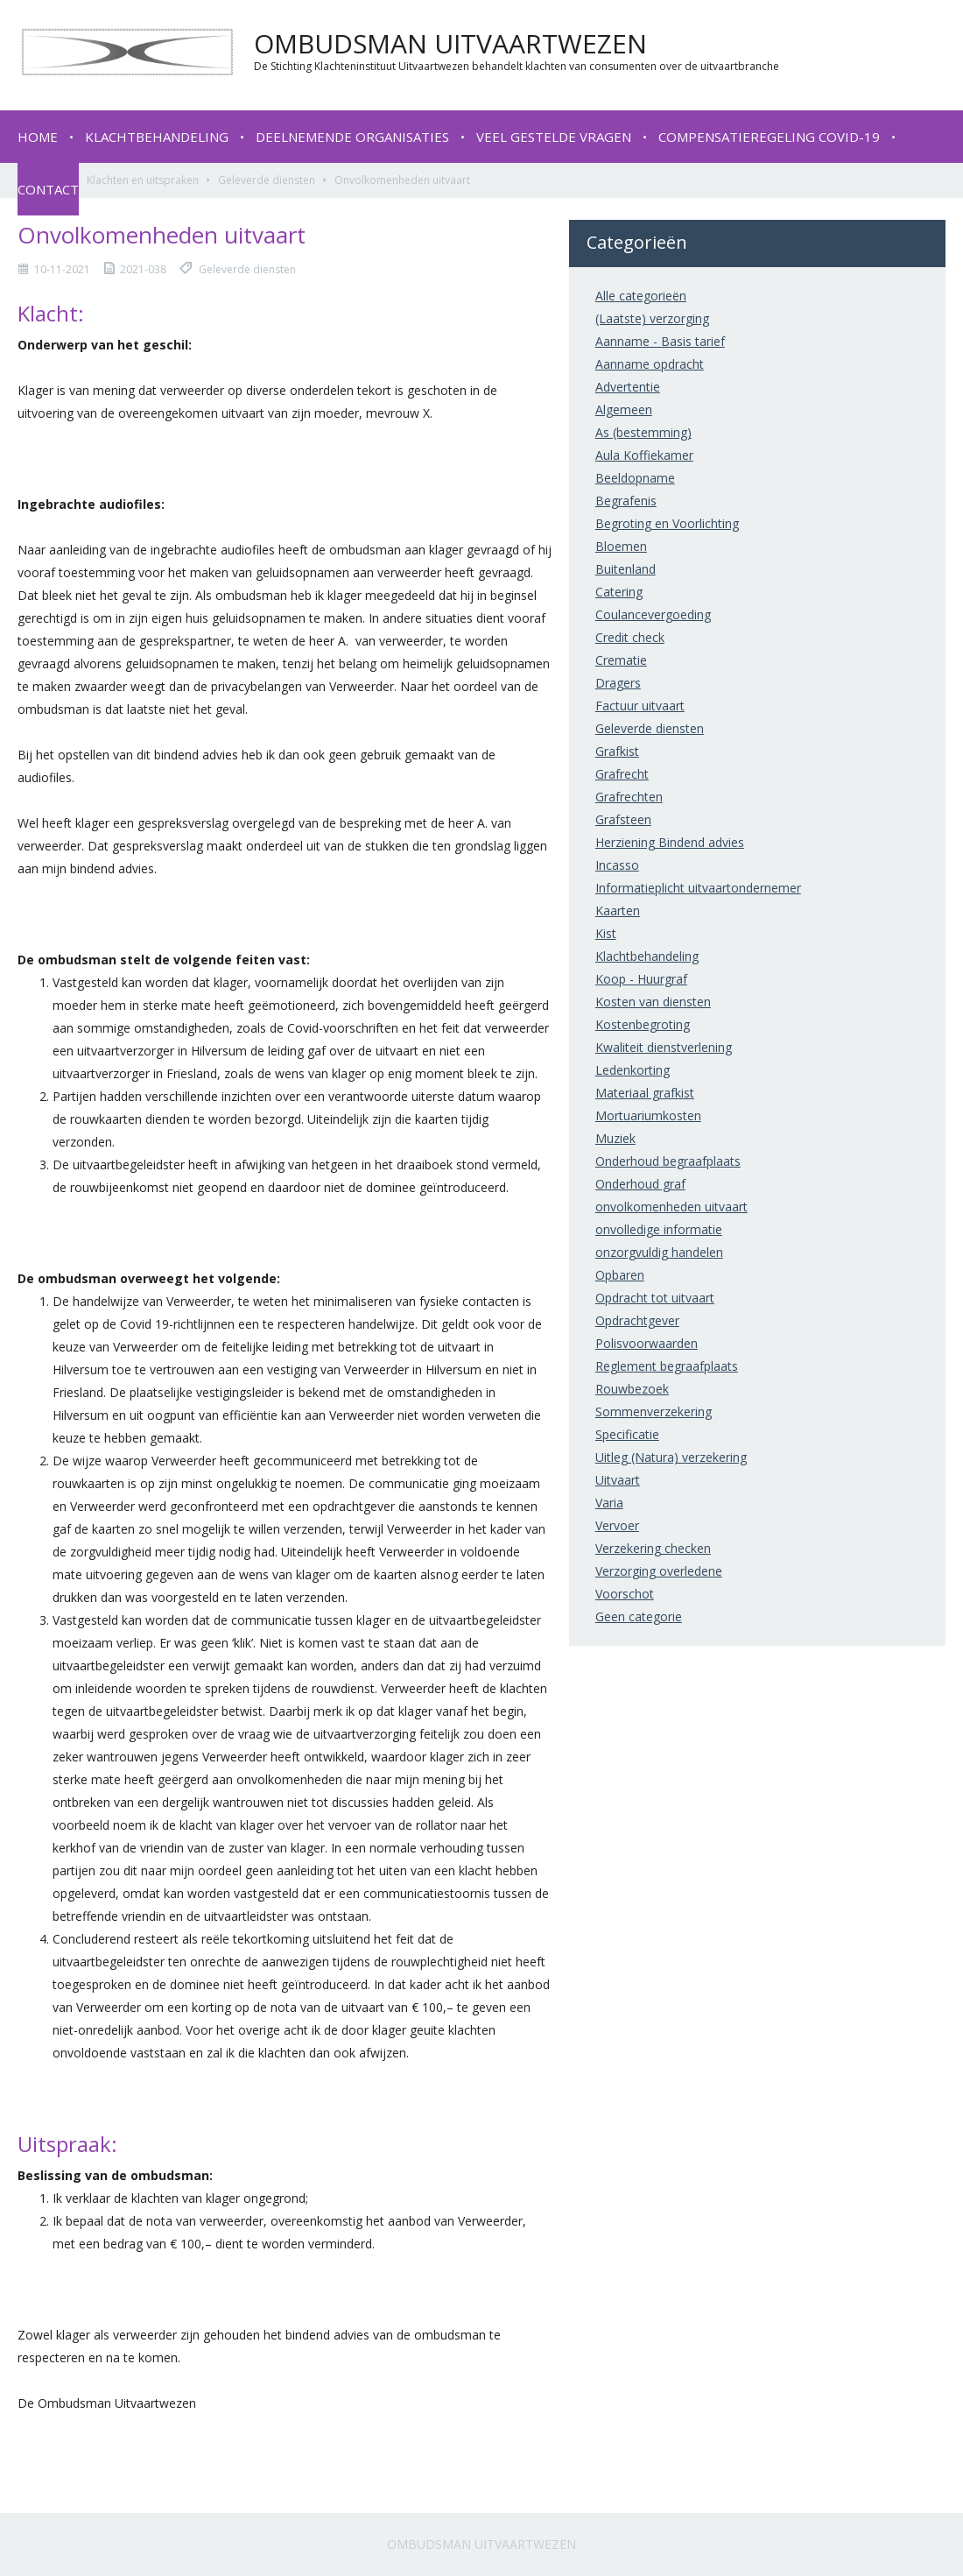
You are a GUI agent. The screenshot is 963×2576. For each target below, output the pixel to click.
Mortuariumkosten (648, 1115)
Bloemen (621, 546)
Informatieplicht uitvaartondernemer (698, 887)
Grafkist (617, 751)
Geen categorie (638, 1616)
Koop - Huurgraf (641, 978)
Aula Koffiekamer (644, 455)
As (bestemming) (643, 432)
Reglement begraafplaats (666, 1366)
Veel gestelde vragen (553, 136)
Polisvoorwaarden (646, 1343)
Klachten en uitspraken (143, 180)
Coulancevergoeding (653, 614)
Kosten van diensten (653, 1001)
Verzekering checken (653, 1548)
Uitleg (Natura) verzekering (671, 1457)
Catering (619, 591)
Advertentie (627, 386)
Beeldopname (635, 477)
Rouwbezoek (632, 1388)
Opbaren (619, 1275)
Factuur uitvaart (640, 705)
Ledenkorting (632, 1070)
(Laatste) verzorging (652, 318)
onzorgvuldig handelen (659, 1252)
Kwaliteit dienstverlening (663, 1047)
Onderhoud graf (640, 1183)
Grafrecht (622, 774)
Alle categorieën (640, 295)
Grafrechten (629, 796)
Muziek (615, 1138)
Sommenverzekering (653, 1411)
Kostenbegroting (642, 1024)
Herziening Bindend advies (669, 842)
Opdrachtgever (637, 1320)
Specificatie (627, 1434)
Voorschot (624, 1593)
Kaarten (617, 910)
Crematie (621, 660)
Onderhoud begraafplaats (668, 1161)
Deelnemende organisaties (352, 136)
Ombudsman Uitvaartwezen (481, 2544)
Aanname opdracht (649, 364)
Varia (609, 1502)
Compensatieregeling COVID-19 (769, 136)
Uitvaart (617, 1479)
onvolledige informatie (658, 1229)
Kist (605, 933)
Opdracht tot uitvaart (654, 1297)
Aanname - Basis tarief (660, 341)
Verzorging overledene (658, 1571)
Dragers (618, 682)
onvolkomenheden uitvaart (671, 1206)
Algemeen (623, 409)
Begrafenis (626, 500)
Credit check (629, 637)
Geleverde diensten (266, 180)
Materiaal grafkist (644, 1092)
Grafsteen (623, 819)
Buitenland (625, 569)
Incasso (617, 865)
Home (38, 136)
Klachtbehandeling (156, 136)
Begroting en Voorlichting (667, 523)
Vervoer (617, 1525)
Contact (48, 189)
